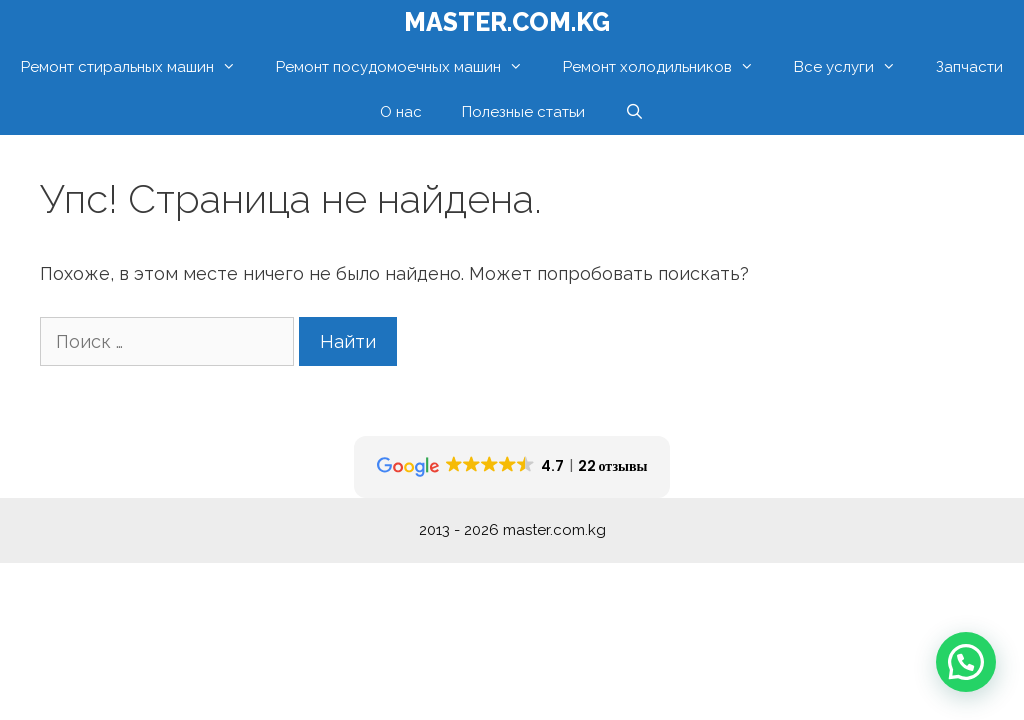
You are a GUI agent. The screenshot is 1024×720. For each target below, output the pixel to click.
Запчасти (969, 67)
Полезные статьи (523, 112)
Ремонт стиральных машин (138, 67)
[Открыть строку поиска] (634, 112)
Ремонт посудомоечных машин (409, 67)
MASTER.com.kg (507, 22)
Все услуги (855, 67)
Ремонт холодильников (668, 67)
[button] (966, 662)
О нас (401, 112)
